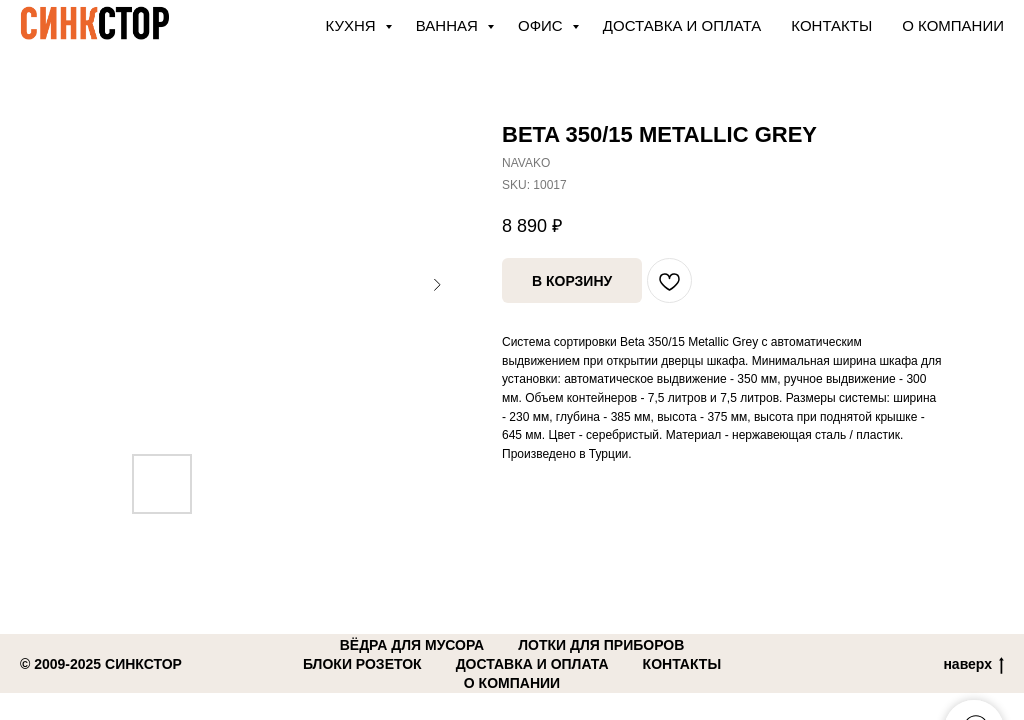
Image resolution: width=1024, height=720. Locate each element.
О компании (953, 25)
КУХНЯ (353, 25)
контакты (682, 664)
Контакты (831, 25)
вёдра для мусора (412, 645)
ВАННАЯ (449, 25)
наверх (973, 665)
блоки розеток (362, 664)
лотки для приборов (601, 645)
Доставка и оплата (682, 25)
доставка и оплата (532, 664)
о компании (512, 683)
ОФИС (542, 25)
